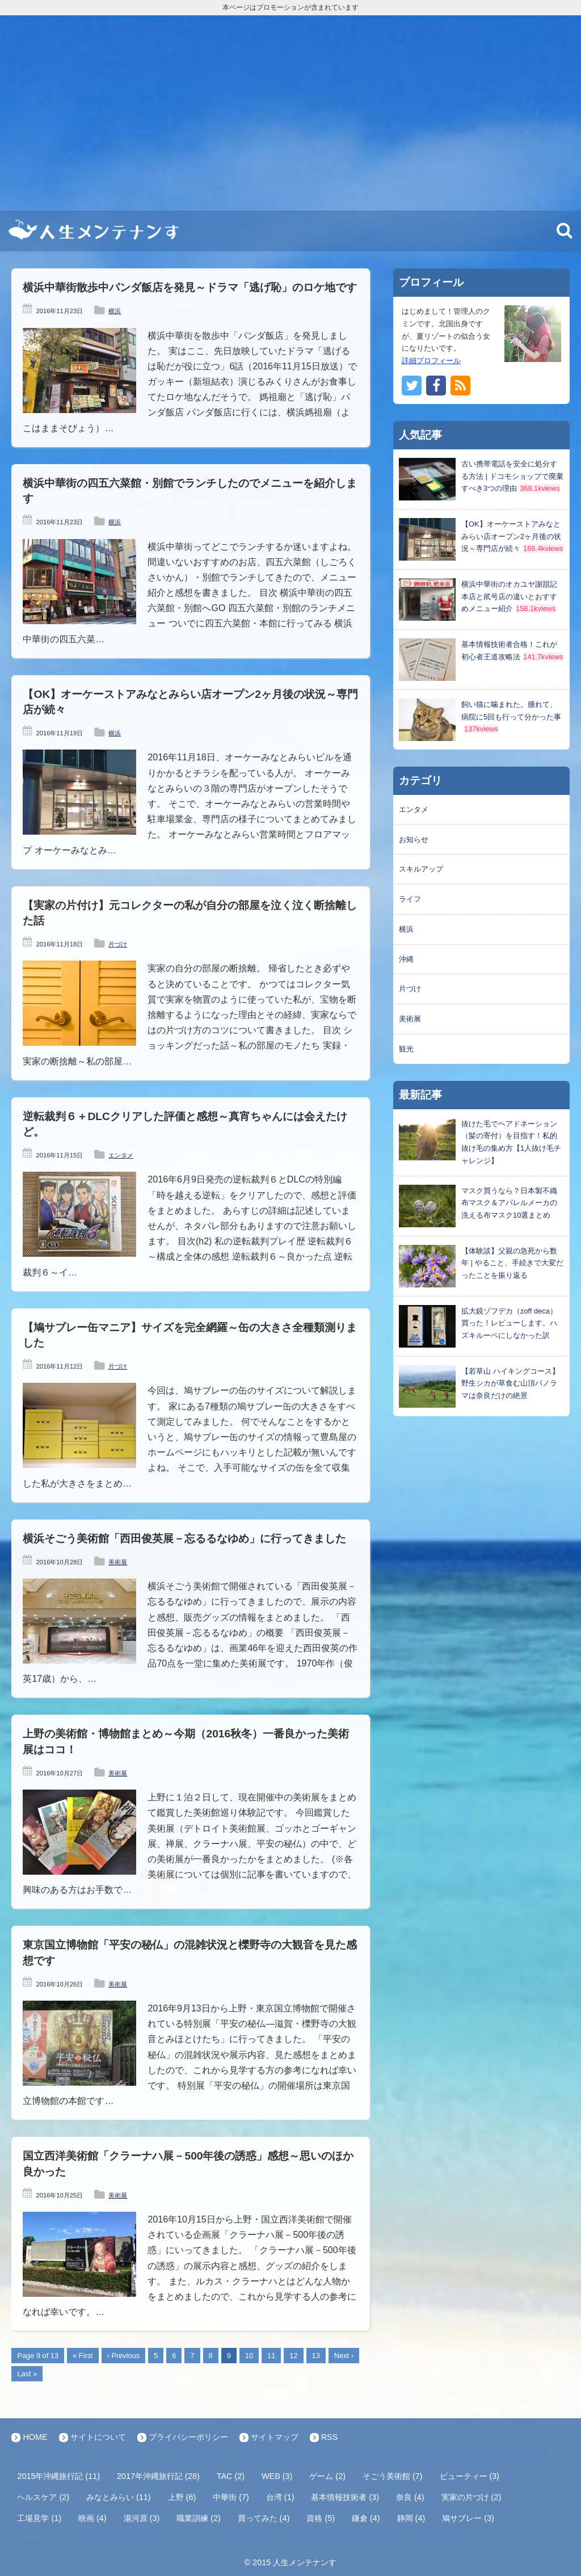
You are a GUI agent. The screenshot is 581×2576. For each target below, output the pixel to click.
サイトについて (98, 2437)
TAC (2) (231, 2476)
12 (293, 2355)
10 (249, 2355)
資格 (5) (320, 2518)
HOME (35, 2437)
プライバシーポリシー (188, 2437)
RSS (329, 2437)
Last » (27, 2373)
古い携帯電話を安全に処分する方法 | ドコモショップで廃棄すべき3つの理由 (512, 476)
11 (271, 2355)
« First (83, 2355)
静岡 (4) (411, 2518)
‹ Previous (123, 2355)
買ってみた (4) (264, 2518)
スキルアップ (421, 869)
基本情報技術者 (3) (345, 2497)
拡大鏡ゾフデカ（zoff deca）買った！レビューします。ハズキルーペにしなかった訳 (509, 1323)
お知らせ (413, 839)
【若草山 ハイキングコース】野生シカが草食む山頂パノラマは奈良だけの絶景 (510, 1383)
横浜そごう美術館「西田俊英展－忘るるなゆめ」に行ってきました (184, 1538)
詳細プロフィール (431, 360)
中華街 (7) (231, 2497)
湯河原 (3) (142, 2518)
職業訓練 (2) (198, 2518)
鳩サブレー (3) (468, 2518)
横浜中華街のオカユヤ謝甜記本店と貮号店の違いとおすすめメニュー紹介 (509, 596)
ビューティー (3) (470, 2476)
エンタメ (120, 1155)
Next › (343, 2355)
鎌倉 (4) (366, 2518)
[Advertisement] (290, 112)
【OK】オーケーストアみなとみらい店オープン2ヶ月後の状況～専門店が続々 (511, 536)
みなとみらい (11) (118, 2497)
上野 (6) (182, 2497)
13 (316, 2355)
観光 (406, 1049)
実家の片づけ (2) (471, 2497)
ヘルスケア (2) (43, 2497)
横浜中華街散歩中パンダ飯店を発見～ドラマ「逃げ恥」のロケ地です (190, 287)
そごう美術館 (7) (393, 2476)
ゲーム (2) (327, 2476)
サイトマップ (274, 2437)
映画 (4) (92, 2518)
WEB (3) (277, 2476)
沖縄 (406, 959)
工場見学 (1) (39, 2518)
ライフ (410, 899)
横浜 (114, 311)
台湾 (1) (280, 2497)
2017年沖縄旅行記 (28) (158, 2476)
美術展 (117, 1562)
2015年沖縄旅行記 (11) (58, 2476)
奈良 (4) (410, 2497)
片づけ (117, 944)
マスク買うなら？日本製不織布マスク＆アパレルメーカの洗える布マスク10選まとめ (509, 1203)
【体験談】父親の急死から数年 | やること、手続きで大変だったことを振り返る (512, 1263)
